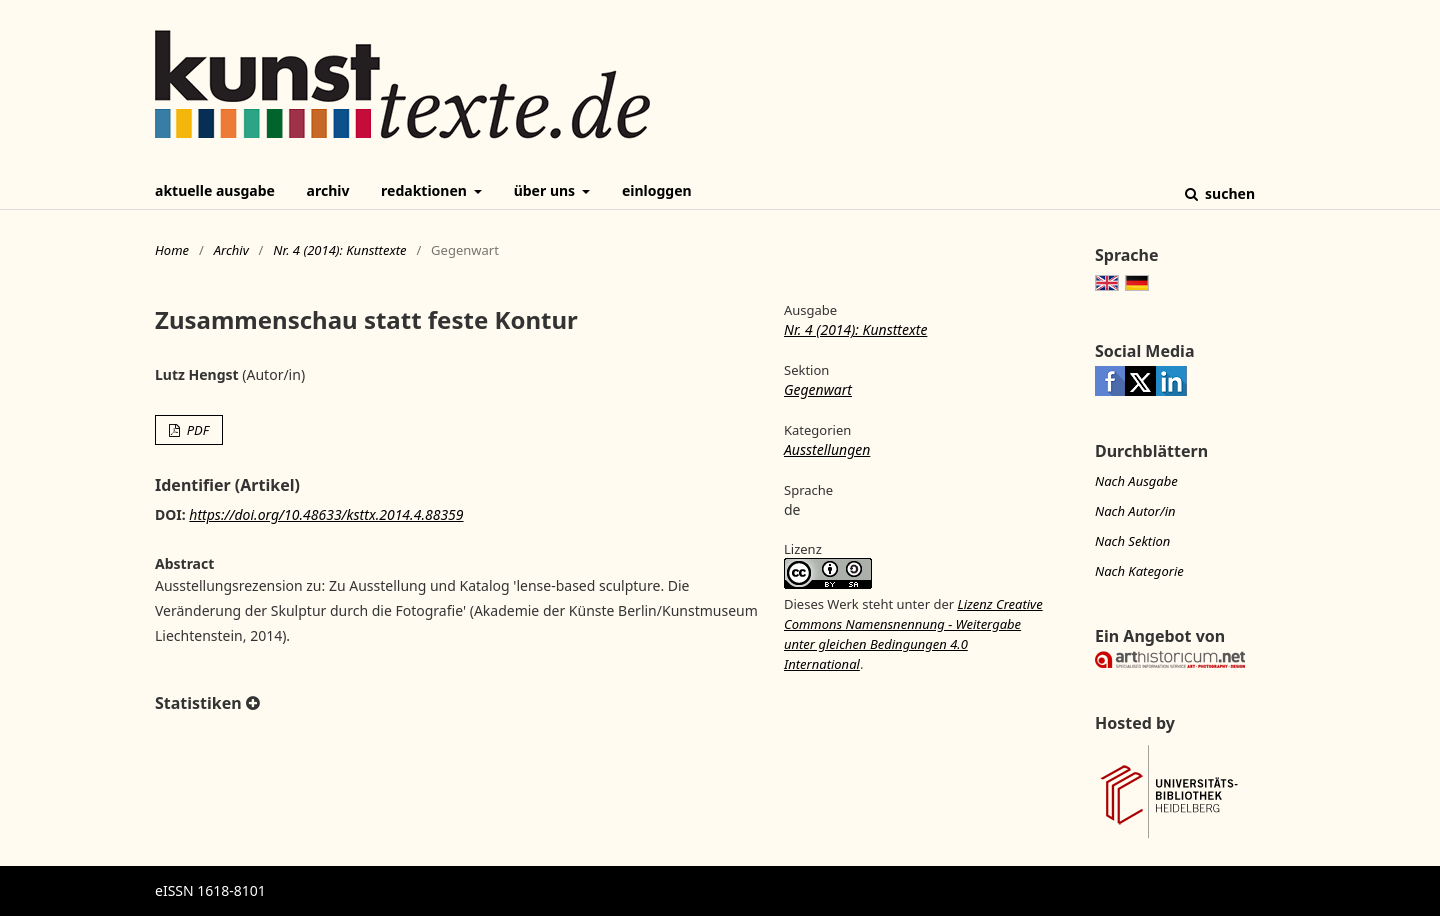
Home (172, 250)
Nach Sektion (1132, 541)
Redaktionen (425, 190)
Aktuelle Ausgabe (215, 190)
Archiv (328, 190)
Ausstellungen (827, 449)
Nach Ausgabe (1136, 481)
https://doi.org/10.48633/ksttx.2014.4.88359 (326, 514)
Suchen (1228, 193)
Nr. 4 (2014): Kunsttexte (339, 250)
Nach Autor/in (1135, 511)
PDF (196, 430)
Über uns (546, 190)
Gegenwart (818, 389)
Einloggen (657, 190)
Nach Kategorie (1139, 571)
